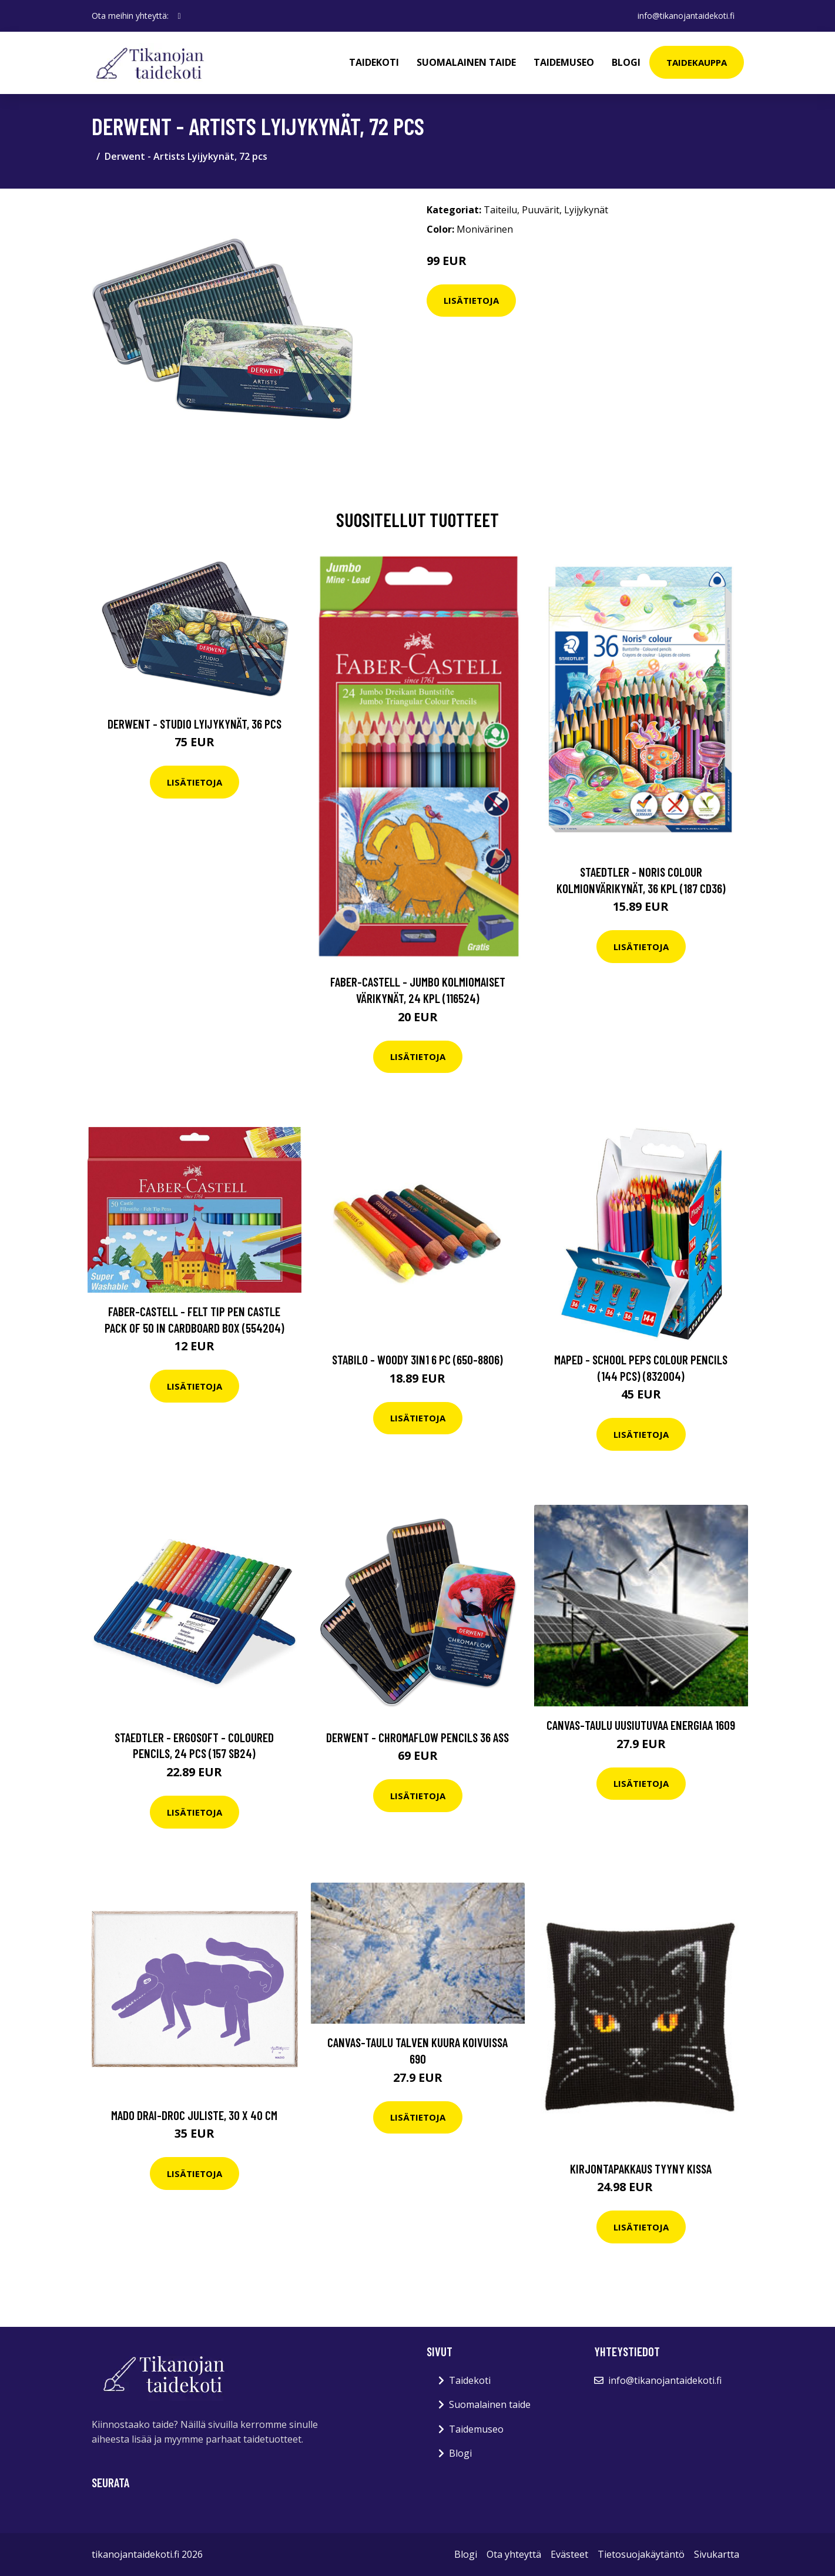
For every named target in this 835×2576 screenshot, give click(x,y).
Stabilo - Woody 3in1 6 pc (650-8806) (417, 1359)
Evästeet (569, 2554)
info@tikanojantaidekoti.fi (686, 15)
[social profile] (179, 16)
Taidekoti (374, 62)
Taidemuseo (564, 62)
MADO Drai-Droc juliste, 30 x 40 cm (194, 2115)
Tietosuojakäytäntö (641, 2554)
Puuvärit (540, 209)
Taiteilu (500, 209)
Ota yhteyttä (514, 2554)
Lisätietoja (471, 300)
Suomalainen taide (466, 62)
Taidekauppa (696, 62)
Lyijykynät (586, 209)
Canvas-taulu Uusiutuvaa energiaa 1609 (640, 1725)
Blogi (626, 62)
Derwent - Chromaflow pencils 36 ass (417, 1737)
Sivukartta (716, 2554)
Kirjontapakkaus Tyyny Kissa (641, 2168)
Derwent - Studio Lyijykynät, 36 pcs (194, 723)
